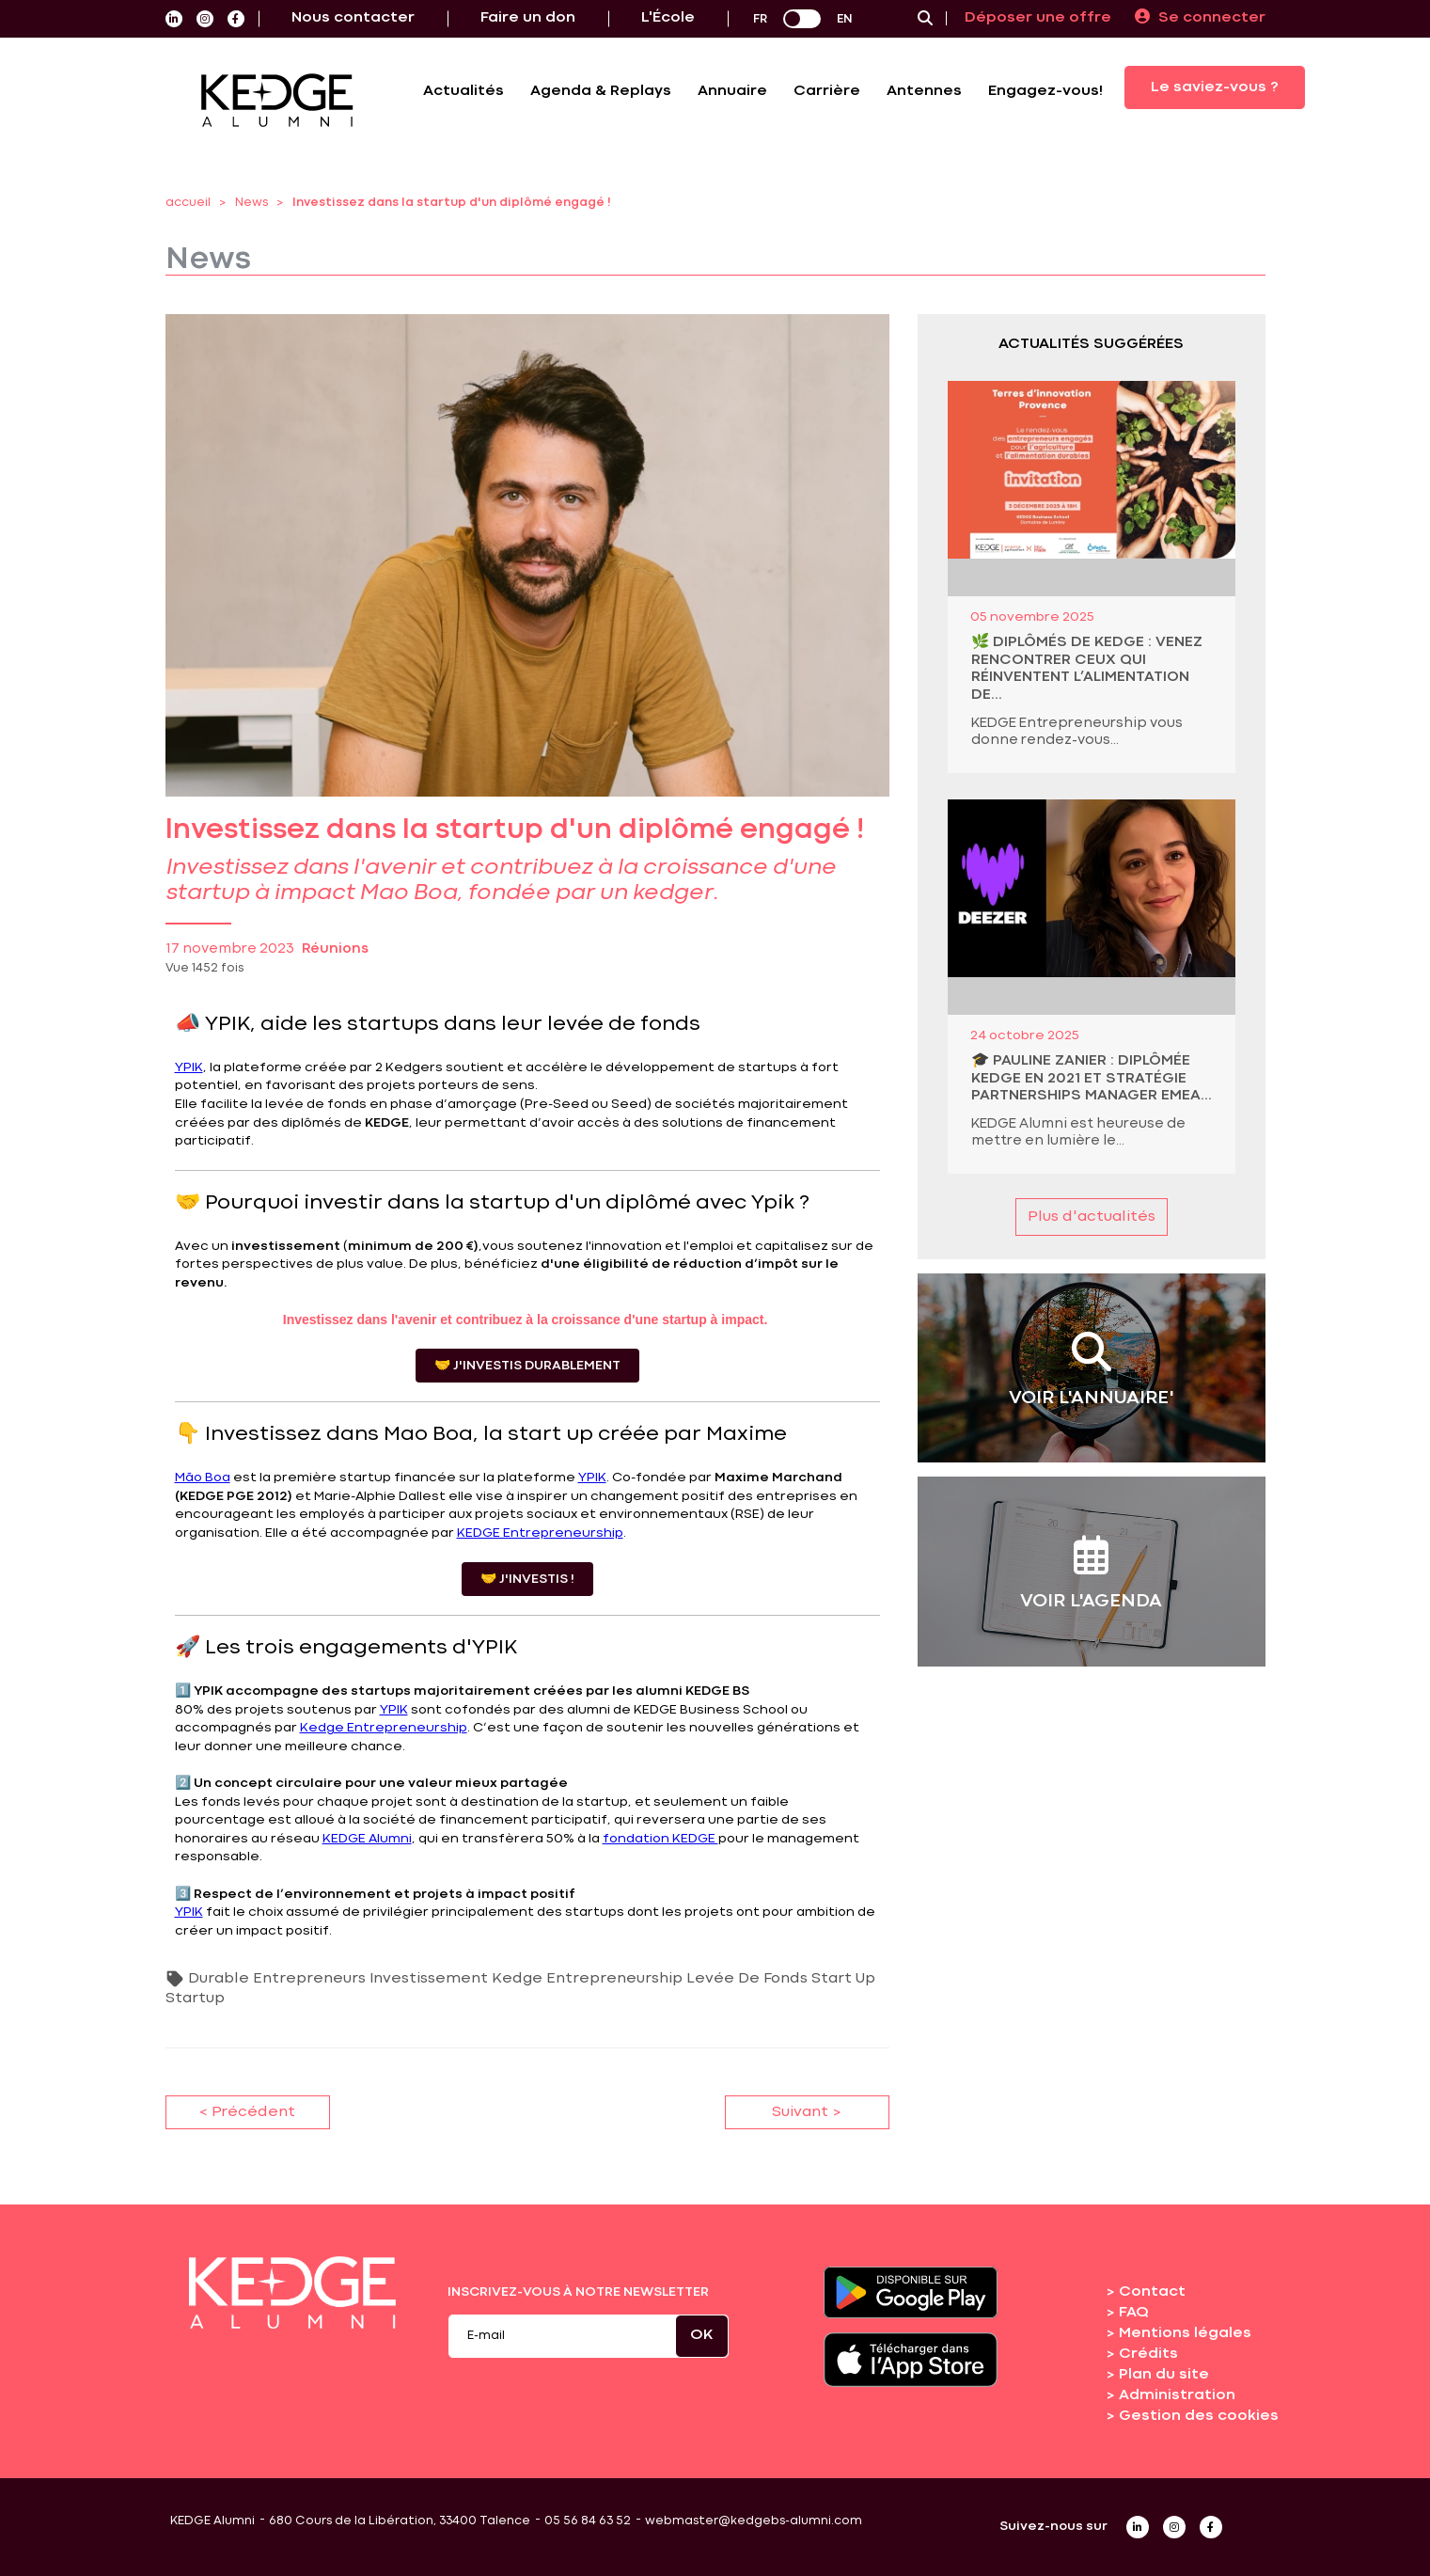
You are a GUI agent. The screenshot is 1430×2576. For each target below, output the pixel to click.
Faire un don (527, 17)
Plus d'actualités (1091, 1217)
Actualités (463, 91)
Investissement (428, 1978)
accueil (188, 203)
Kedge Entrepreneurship (383, 1727)
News (251, 203)
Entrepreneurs (309, 1978)
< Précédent (247, 2112)
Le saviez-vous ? (1215, 87)
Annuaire (732, 91)
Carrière (827, 91)
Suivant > (806, 2112)
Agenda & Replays (600, 91)
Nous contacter (353, 17)
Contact (1152, 2292)
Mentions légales (1185, 2333)
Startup (195, 1998)
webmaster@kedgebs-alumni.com (753, 2521)
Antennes (924, 91)
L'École (668, 17)
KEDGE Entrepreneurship (540, 1533)
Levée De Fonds (747, 1978)
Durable (218, 1978)
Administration (1177, 2395)
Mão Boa (202, 1477)
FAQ (1134, 2312)
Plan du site (1164, 2374)
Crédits (1148, 2354)
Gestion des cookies (1199, 2416)
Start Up (843, 1978)
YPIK (189, 1067)
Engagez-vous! (1045, 91)
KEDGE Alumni (367, 1838)
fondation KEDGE (660, 1838)
